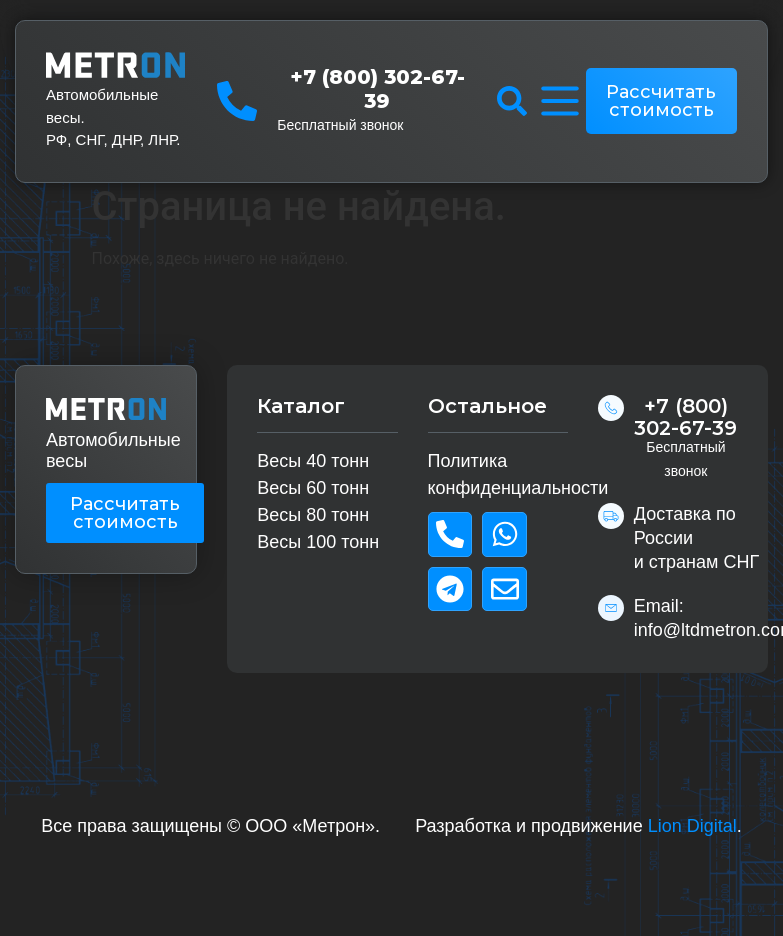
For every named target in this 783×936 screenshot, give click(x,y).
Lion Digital (692, 826)
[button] (512, 101)
